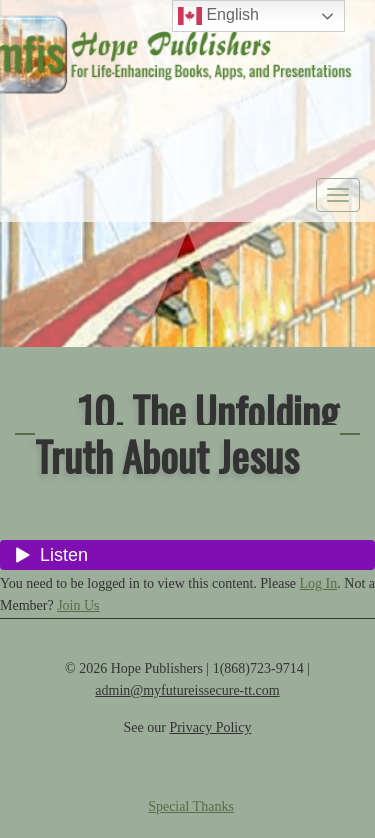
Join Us (78, 605)
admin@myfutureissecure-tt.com (187, 690)
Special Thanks (191, 806)
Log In (319, 583)
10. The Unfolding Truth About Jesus (186, 433)
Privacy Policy (210, 727)
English (218, 16)
